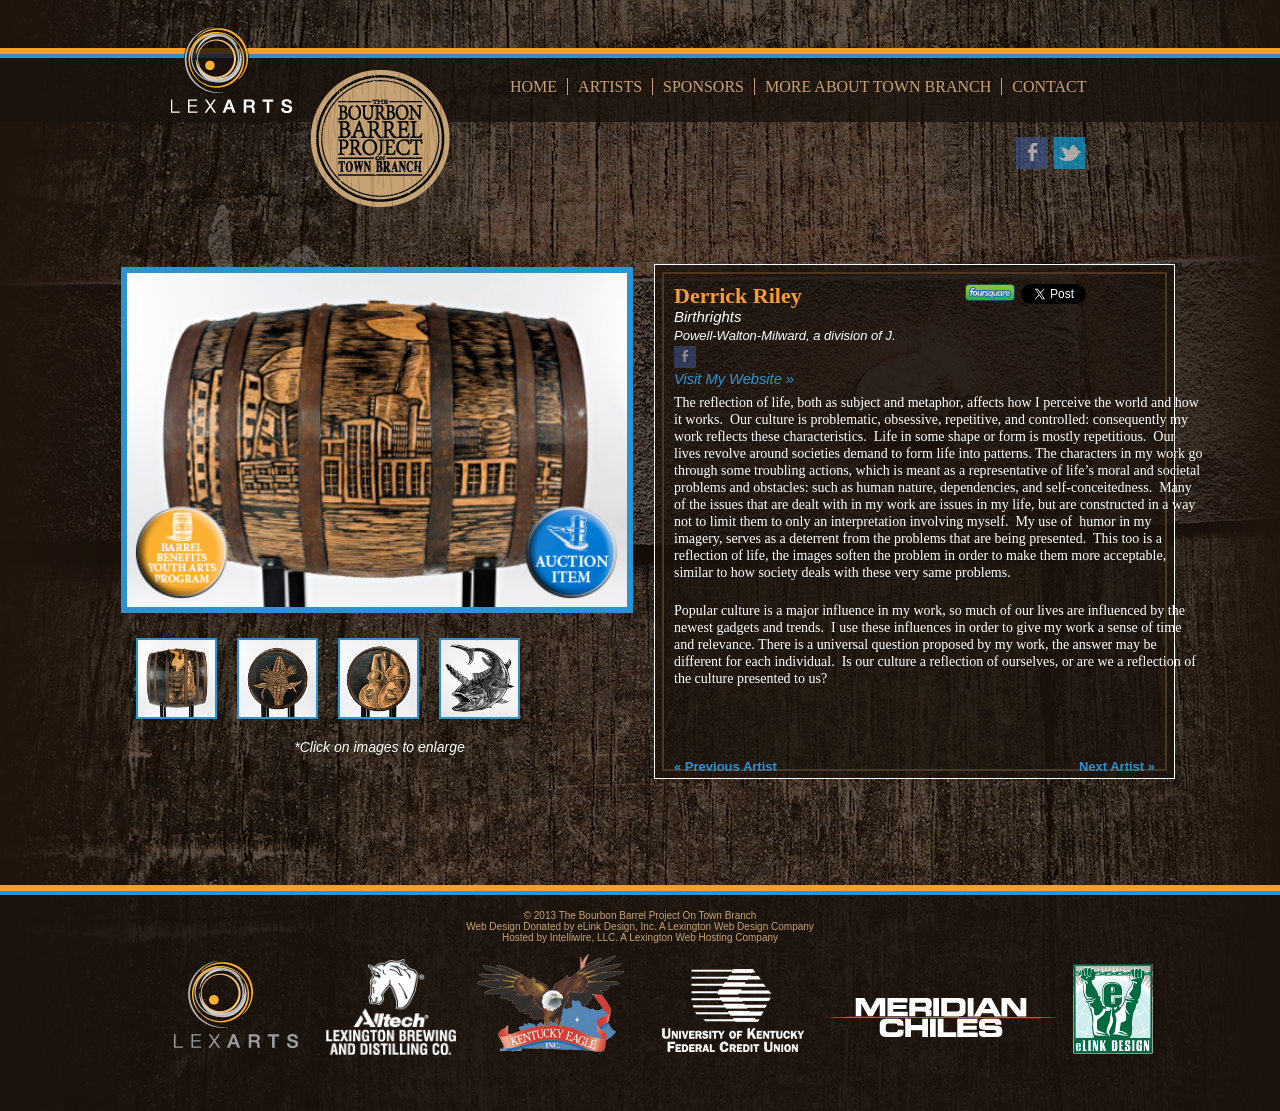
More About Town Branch (878, 86)
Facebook (1032, 153)
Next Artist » (1117, 766)
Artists (610, 86)
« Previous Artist (725, 766)
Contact (1049, 86)
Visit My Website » (734, 379)
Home (533, 86)
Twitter (1069, 153)
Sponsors (703, 86)
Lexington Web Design (718, 926)
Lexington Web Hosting (680, 937)
